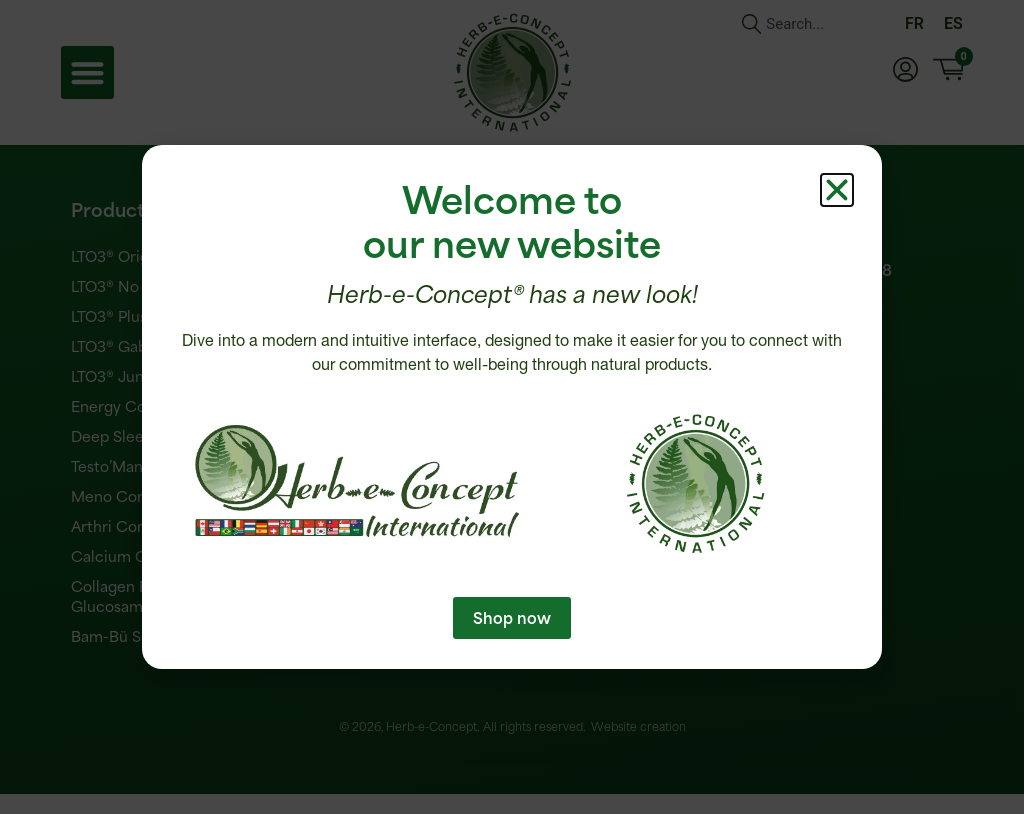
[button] (837, 190)
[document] (512, 407)
